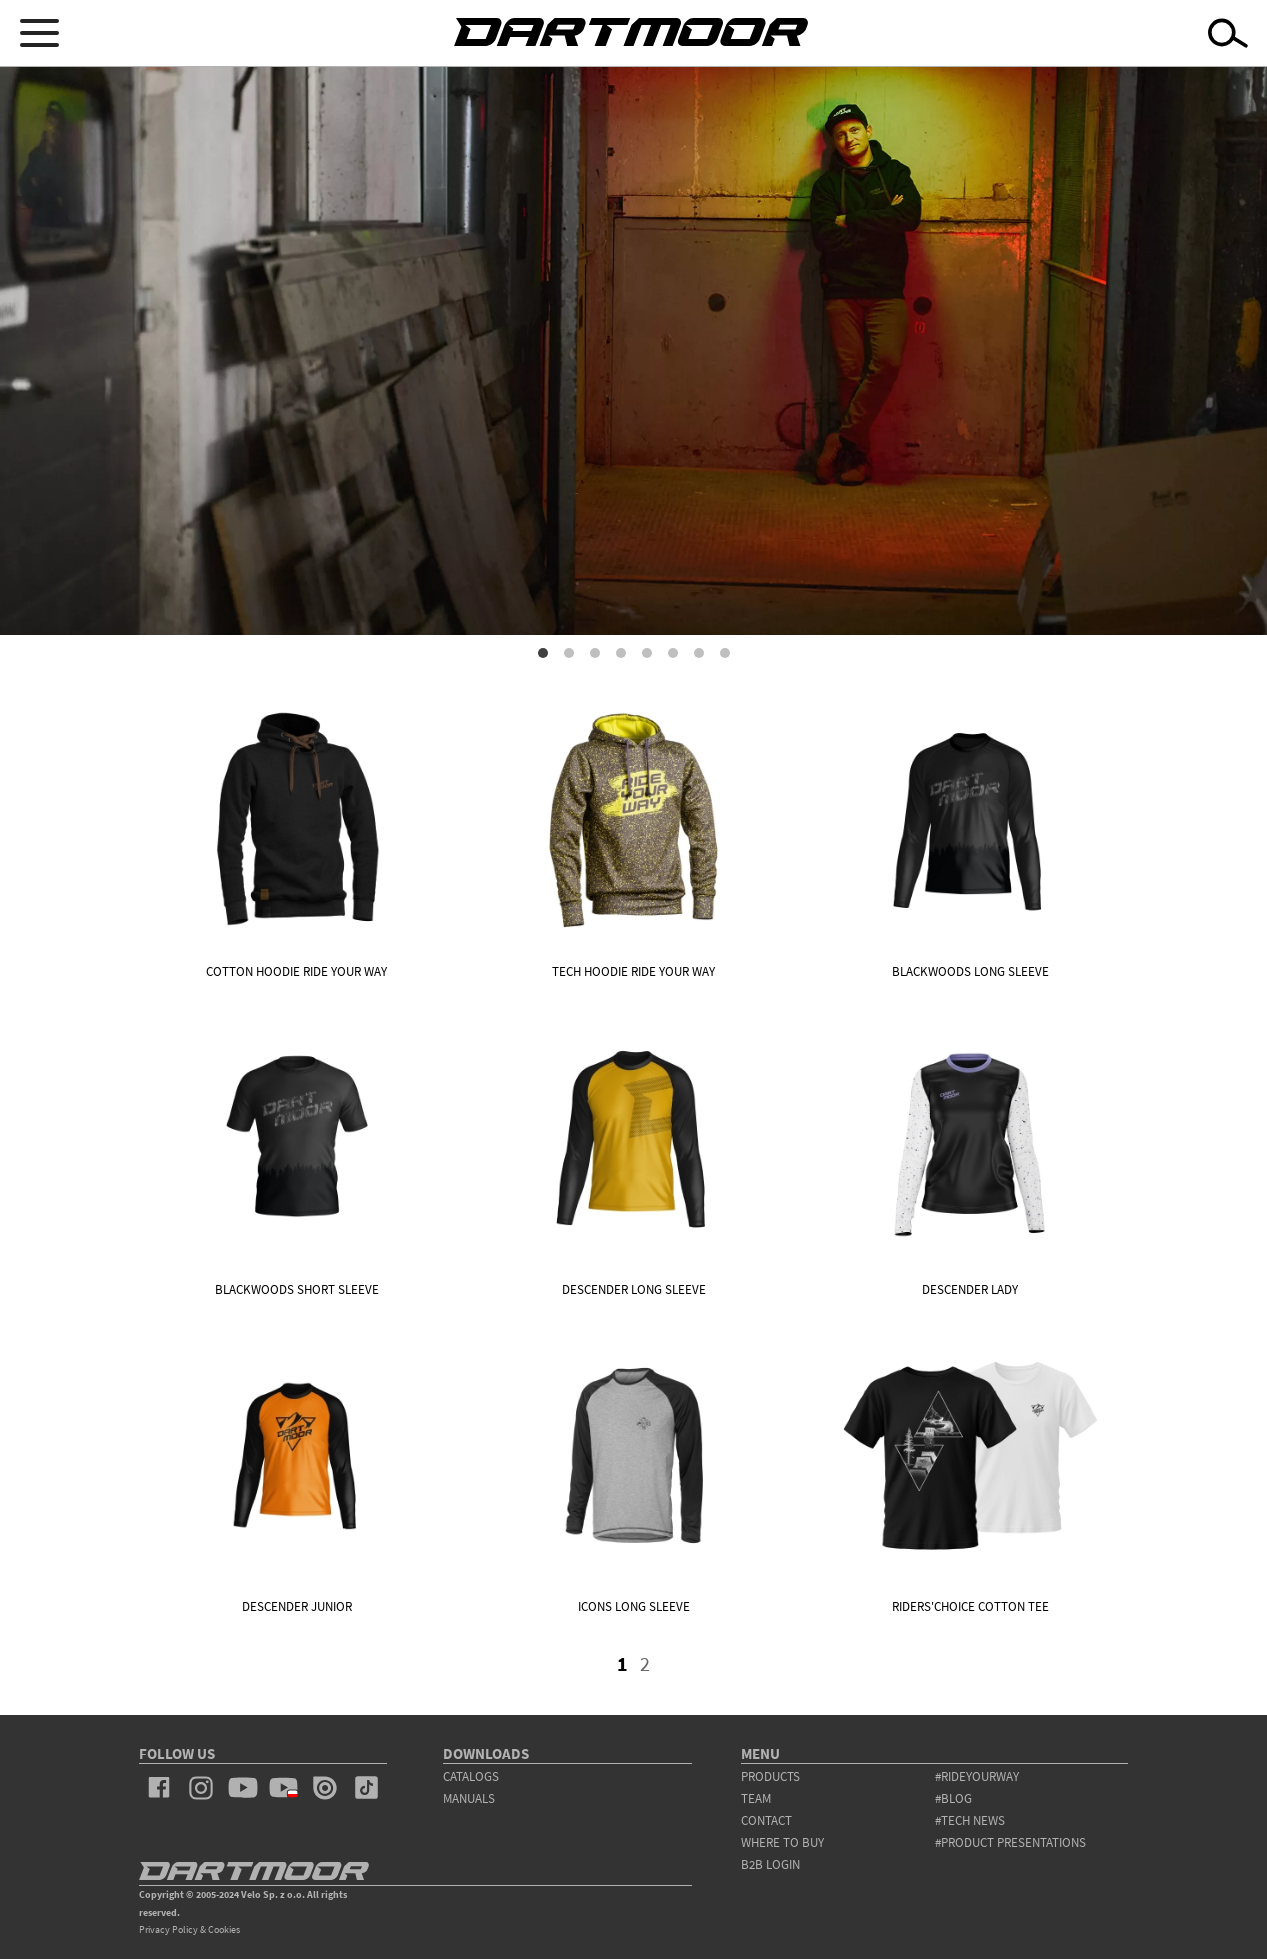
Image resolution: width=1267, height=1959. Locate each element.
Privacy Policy (168, 1929)
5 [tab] (647, 653)
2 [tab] (569, 653)
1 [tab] (543, 653)
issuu (324, 1788)
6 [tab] (673, 653)
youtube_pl (283, 1788)
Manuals (469, 1798)
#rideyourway (977, 1776)
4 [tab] (621, 653)
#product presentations (1010, 1842)
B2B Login (770, 1864)
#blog (953, 1798)
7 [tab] (699, 653)
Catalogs (471, 1776)
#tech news (970, 1820)
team (756, 1798)
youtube (242, 1788)
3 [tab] (595, 653)
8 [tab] (725, 653)
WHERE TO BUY (782, 1842)
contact (766, 1820)
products (770, 1776)
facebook (159, 1788)
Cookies (224, 1929)
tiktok (366, 1788)
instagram (200, 1788)
